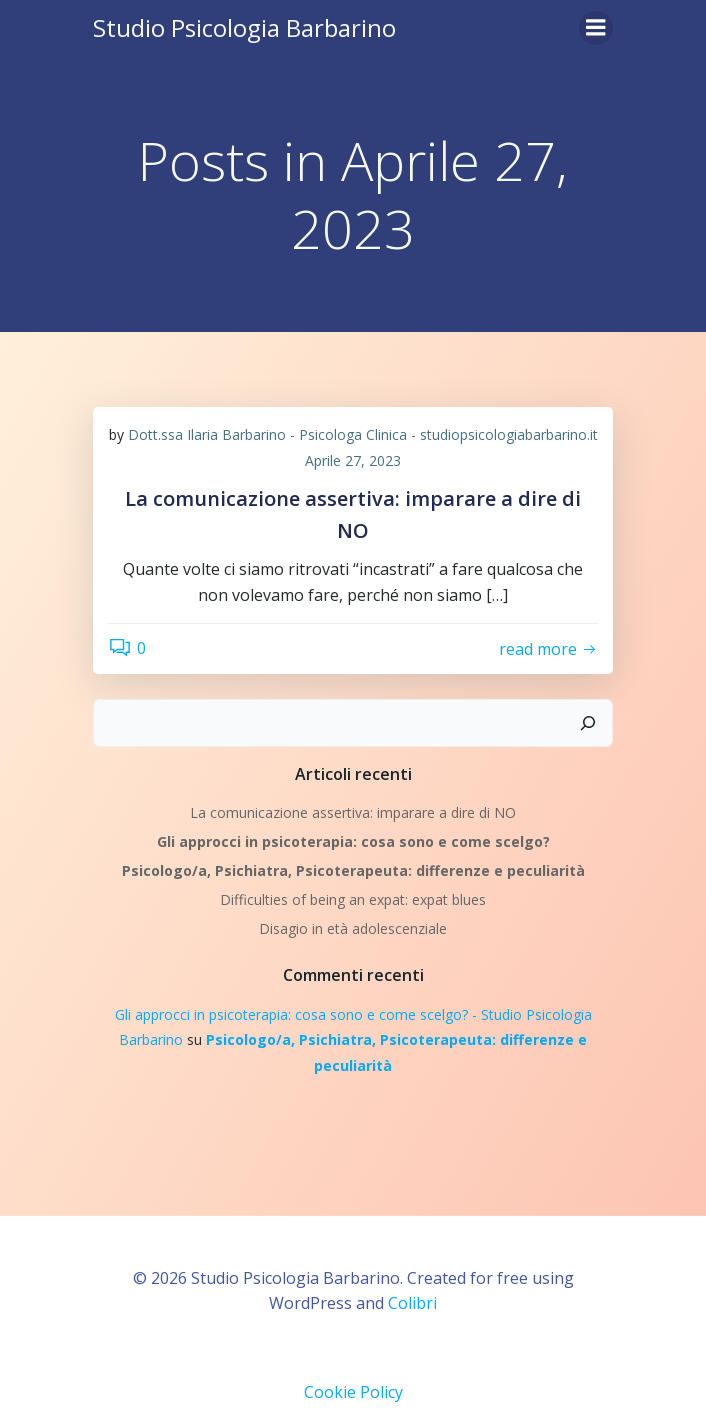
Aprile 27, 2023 (353, 460)
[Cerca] (588, 723)
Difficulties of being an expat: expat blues (353, 899)
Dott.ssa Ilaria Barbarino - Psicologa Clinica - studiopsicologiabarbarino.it (363, 434)
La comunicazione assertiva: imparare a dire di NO (353, 812)
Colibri (412, 1303)
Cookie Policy (353, 1392)
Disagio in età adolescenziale (353, 928)
